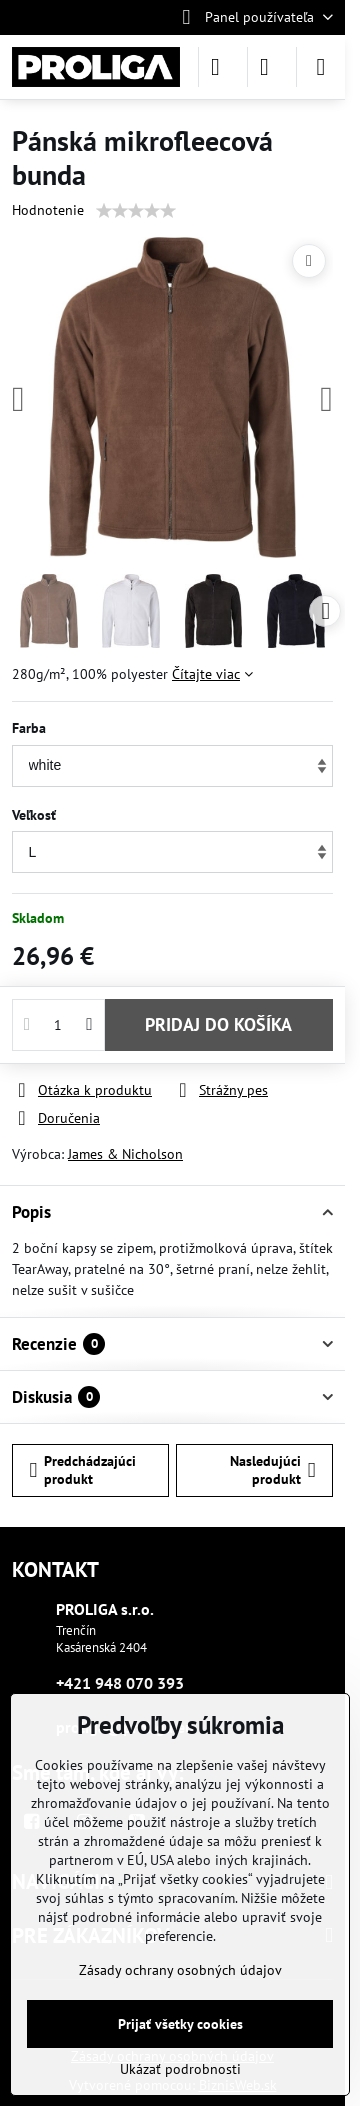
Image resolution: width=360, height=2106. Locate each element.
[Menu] (321, 67)
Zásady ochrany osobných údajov (180, 1970)
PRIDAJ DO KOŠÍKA (218, 1024)
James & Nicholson (125, 1154)
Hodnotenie (48, 210)
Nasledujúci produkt (273, 1470)
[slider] (136, 211)
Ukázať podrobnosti (180, 2069)
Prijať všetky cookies (180, 2024)
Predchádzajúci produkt (83, 1470)
